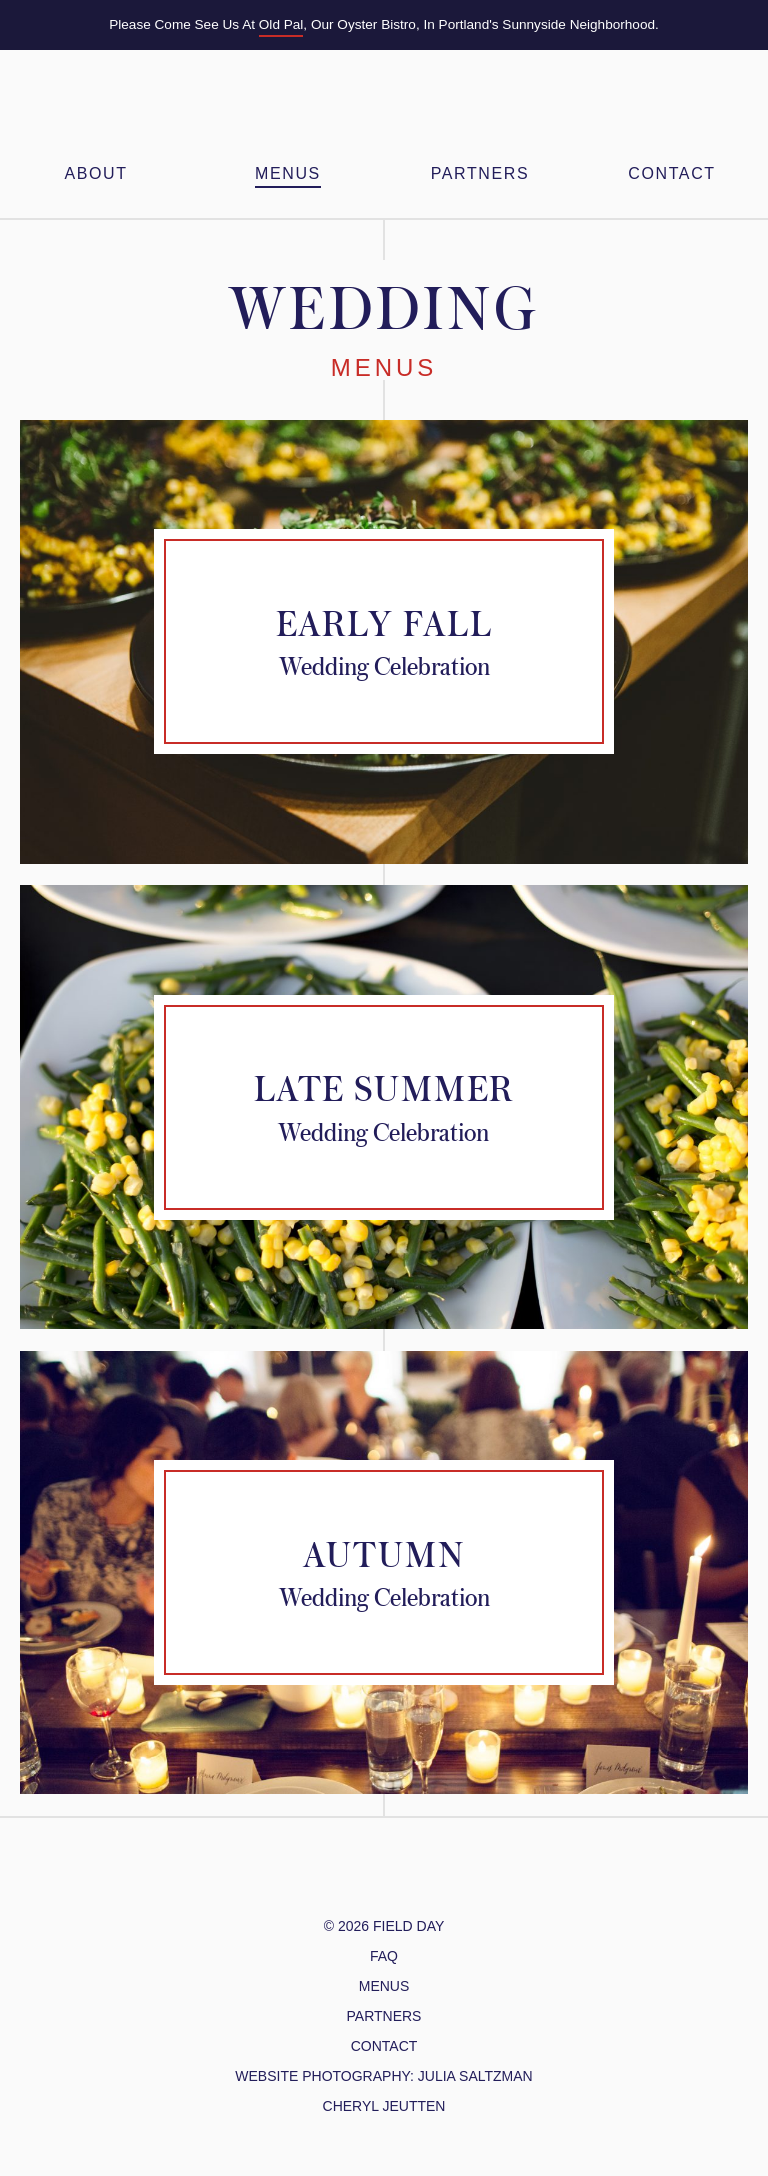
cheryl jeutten (384, 2106)
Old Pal (281, 24)
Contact (671, 173)
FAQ (384, 1956)
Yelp (430, 1878)
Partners (480, 173)
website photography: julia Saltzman (383, 2076)
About (95, 173)
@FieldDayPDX (323, 1878)
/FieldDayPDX (369, 1878)
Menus (288, 173)
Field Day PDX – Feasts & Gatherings (384, 110)
